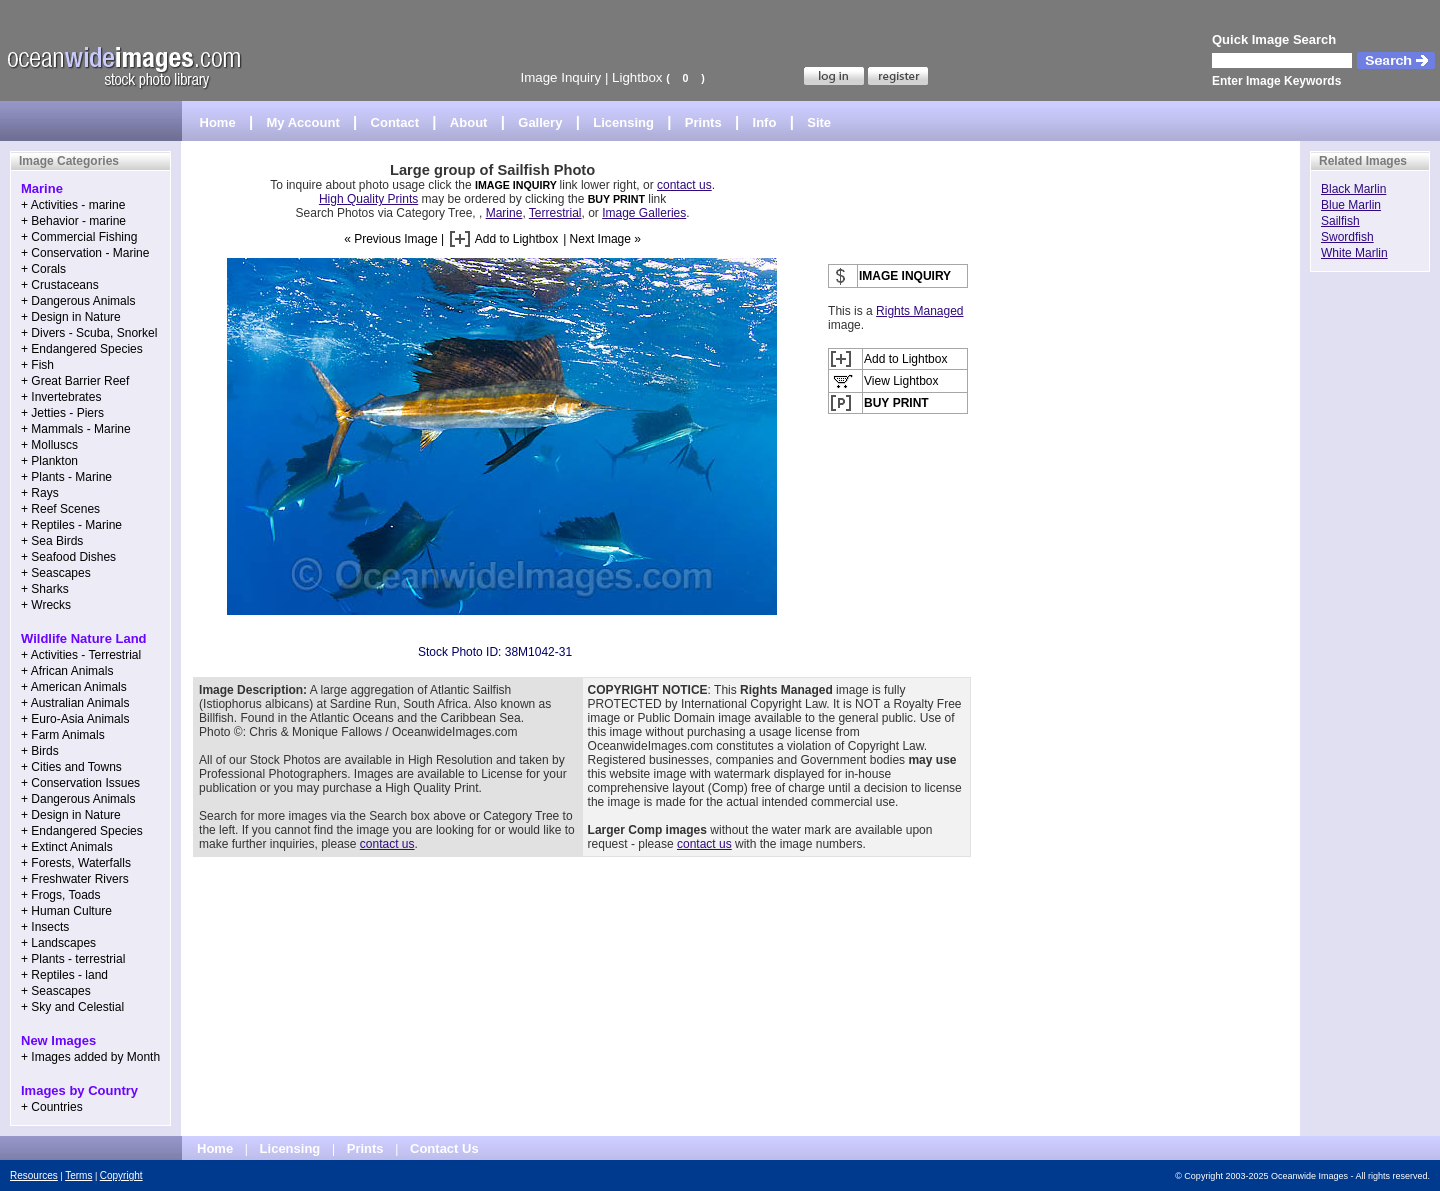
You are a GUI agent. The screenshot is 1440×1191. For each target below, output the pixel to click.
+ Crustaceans (60, 285)
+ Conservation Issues (80, 783)
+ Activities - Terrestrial (81, 655)
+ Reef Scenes (60, 509)
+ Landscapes (58, 943)
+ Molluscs (49, 445)
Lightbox (637, 77)
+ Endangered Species (82, 349)
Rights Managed (919, 311)
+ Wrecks (46, 605)
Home (218, 122)
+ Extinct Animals (67, 847)
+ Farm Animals (63, 735)
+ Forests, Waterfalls (76, 863)
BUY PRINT (616, 199)
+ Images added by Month (90, 1057)
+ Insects (45, 927)
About (469, 122)
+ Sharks (45, 589)
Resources (34, 1175)
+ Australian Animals (75, 703)
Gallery (540, 122)
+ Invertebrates (61, 397)
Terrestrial (555, 213)
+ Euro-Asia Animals (75, 719)
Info (765, 122)
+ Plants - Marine (66, 477)
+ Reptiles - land (64, 975)
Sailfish (1340, 221)
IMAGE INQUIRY (517, 185)
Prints (703, 122)
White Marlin (1354, 253)
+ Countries (52, 1107)
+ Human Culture (66, 911)
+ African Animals (67, 671)
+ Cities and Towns (71, 767)
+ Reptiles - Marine (71, 525)
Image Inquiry (560, 77)
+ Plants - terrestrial (73, 959)
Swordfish (1347, 237)
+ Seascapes (56, 573)
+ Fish (37, 365)
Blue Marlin (1351, 205)
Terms (78, 1175)
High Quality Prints (368, 199)
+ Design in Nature (71, 317)
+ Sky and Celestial (72, 1007)
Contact (395, 122)
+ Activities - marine (73, 205)
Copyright (121, 1175)
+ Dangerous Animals (78, 301)
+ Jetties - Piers (62, 413)
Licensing (623, 122)
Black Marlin (1353, 189)
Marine (504, 213)
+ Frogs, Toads (61, 895)
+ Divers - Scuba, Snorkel (89, 333)
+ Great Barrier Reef (75, 381)
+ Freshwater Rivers (75, 879)
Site (819, 122)
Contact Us (444, 1148)
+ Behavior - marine (73, 221)
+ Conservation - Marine (85, 253)
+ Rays (40, 493)
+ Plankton (49, 461)
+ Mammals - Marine (76, 429)
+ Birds (40, 751)
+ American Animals (74, 687)
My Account (303, 122)
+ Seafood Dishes (68, 557)
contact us (684, 185)
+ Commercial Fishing (79, 237)
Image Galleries (644, 213)
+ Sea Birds (52, 541)
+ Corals (43, 269)
